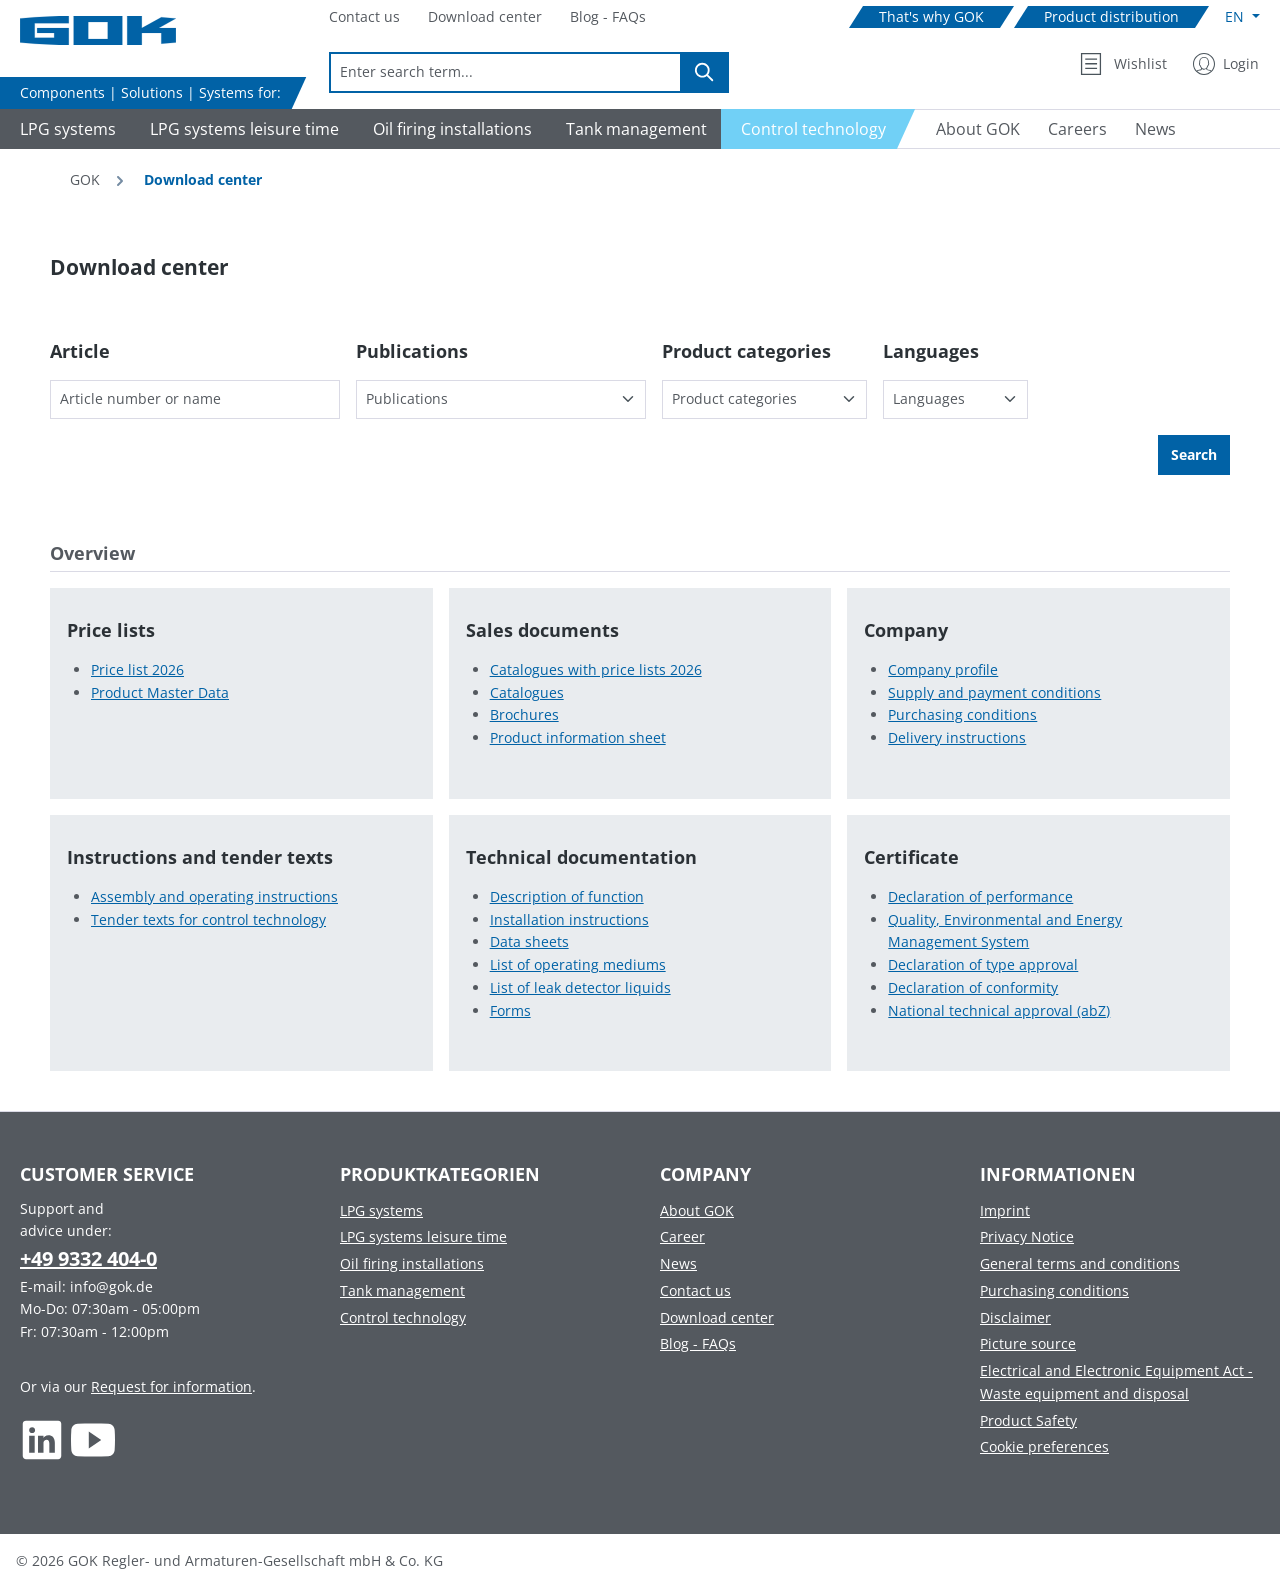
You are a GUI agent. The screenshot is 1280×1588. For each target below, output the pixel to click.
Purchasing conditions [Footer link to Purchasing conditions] (1054, 1290)
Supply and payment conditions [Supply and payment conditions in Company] (994, 692)
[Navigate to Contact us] (364, 17)
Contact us (695, 1290)
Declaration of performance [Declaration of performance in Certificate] (980, 896)
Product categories (746, 351)
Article (80, 351)
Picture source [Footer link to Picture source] (1028, 1343)
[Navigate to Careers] (1077, 129)
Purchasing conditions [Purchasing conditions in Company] (962, 714)
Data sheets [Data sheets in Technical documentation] (529, 941)
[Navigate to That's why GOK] (931, 17)
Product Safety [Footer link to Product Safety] (1028, 1420)
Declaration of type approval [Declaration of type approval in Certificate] (983, 964)
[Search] (705, 72)
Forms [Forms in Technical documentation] (510, 1010)
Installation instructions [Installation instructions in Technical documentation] (569, 919)
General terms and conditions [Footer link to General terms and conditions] (1080, 1263)
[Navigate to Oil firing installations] (449, 129)
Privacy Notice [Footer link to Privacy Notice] (1027, 1236)
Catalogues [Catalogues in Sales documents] (527, 692)
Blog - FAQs (698, 1343)
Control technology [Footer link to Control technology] (403, 1317)
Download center (717, 1317)
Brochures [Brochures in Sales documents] (524, 714)
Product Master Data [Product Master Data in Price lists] (160, 692)
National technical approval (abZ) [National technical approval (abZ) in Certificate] (999, 1010)
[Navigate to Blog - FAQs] (608, 17)
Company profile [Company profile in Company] (943, 669)
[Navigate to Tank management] (633, 129)
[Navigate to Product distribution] (1111, 17)
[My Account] (1226, 64)
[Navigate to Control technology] (818, 129)
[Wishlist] (1123, 64)
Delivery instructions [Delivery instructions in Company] (957, 737)
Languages (931, 351)
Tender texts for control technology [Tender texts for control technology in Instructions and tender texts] (208, 919)
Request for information (171, 1386)
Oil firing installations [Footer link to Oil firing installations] (412, 1263)
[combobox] (505, 72)
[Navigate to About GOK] (970, 129)
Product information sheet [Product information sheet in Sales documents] (578, 737)
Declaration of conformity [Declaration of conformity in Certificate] (973, 987)
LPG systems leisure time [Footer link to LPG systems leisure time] (423, 1236)
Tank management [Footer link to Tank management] (402, 1290)
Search (1194, 454)
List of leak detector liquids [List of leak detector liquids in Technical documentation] (580, 987)
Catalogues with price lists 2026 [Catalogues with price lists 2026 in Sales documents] (596, 669)
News (678, 1263)
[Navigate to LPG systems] (65, 129)
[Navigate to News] (1155, 129)
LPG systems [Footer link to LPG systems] (381, 1210)
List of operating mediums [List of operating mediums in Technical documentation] (578, 964)
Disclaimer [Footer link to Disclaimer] (1015, 1317)
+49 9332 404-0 (88, 1258)
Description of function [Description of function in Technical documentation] (567, 896)
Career (682, 1236)
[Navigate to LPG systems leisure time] (241, 129)
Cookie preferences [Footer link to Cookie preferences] (1044, 1446)
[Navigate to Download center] (485, 17)
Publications (412, 351)
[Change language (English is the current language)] (1242, 17)
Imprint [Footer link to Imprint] (1005, 1210)
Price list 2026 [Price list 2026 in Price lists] (137, 669)
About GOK (697, 1210)
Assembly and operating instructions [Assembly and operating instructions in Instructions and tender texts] (214, 896)
